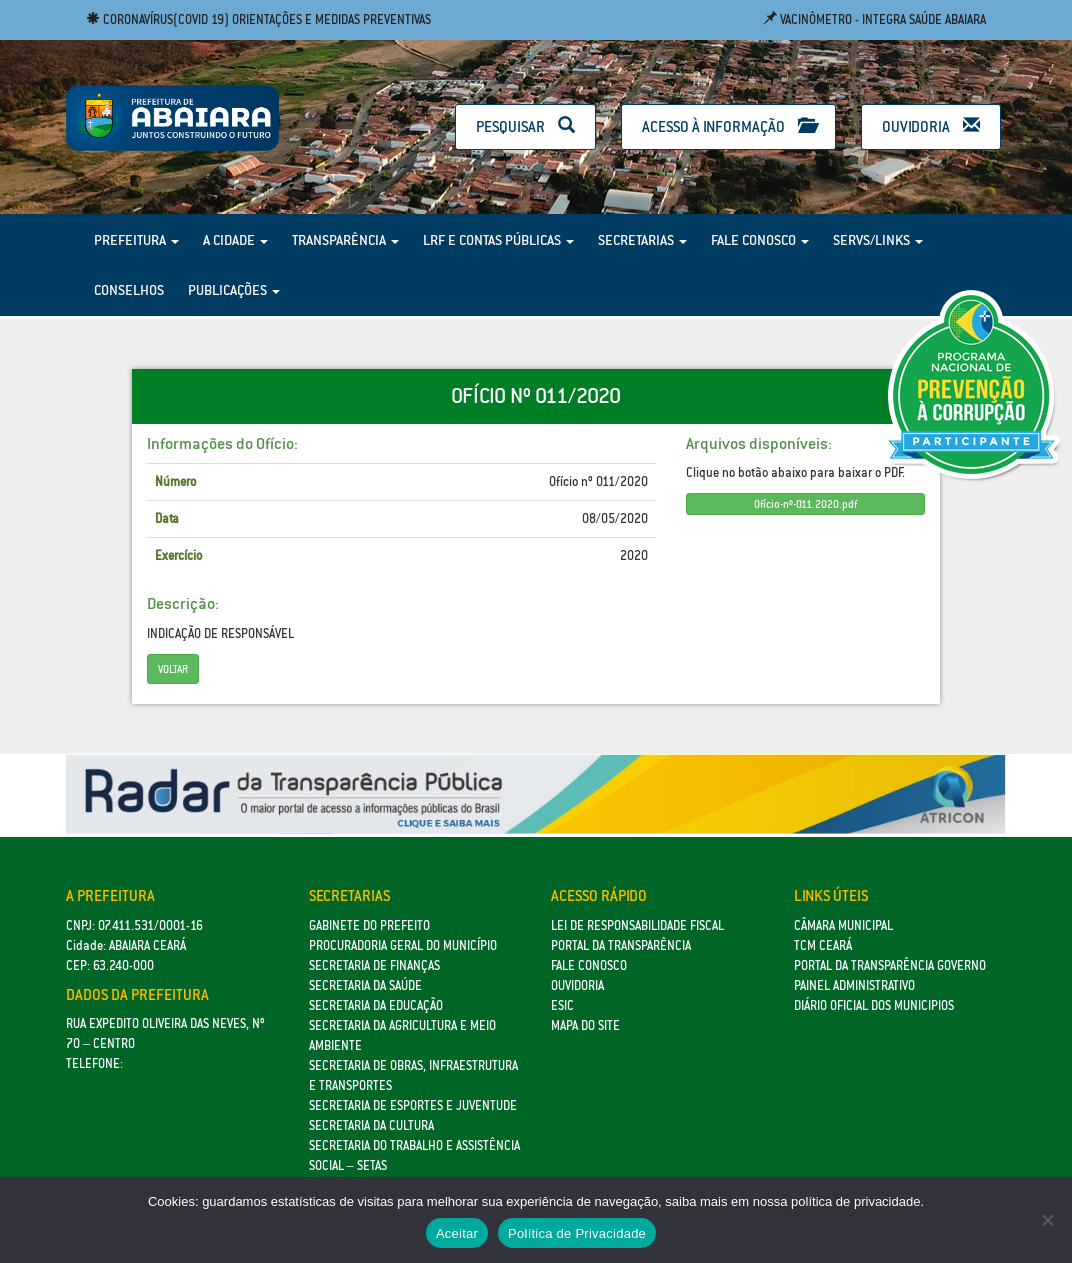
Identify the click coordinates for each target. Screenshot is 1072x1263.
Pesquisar (525, 126)
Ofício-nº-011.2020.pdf (805, 504)
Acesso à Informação (728, 126)
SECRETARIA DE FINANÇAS (374, 965)
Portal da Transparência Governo (890, 965)
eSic (562, 1005)
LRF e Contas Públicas (498, 240)
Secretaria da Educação (376, 1005)
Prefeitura (136, 240)
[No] (1047, 1220)
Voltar (173, 669)
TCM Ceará (823, 945)
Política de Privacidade (577, 1233)
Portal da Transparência (621, 945)
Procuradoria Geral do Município (403, 945)
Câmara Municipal (843, 925)
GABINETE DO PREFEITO (369, 925)
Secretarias (642, 240)
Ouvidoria (931, 126)
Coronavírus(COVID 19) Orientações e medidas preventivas (258, 19)
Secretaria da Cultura (371, 1125)
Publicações (234, 290)
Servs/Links (878, 240)
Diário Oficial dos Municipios (874, 1005)
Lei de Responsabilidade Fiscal (637, 925)
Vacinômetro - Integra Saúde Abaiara (874, 19)
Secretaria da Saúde (365, 985)
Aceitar (457, 1233)
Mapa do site (585, 1025)
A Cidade (235, 240)
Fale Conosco (760, 240)
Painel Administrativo (854, 985)
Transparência (345, 240)
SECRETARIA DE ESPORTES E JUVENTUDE (413, 1105)
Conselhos (129, 290)
